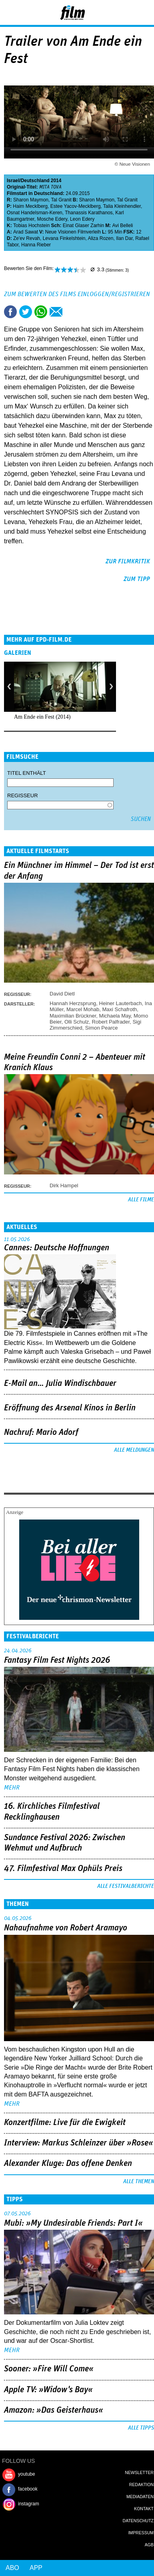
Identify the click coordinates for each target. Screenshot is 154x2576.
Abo (12, 2567)
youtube (26, 2474)
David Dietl (62, 994)
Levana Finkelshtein (64, 238)
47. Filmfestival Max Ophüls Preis (63, 1868)
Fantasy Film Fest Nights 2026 (57, 1660)
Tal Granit (61, 200)
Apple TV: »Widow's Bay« (48, 2389)
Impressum (141, 2532)
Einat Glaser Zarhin (83, 225)
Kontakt (144, 2508)
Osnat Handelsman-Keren (34, 212)
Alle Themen (138, 2181)
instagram (28, 2504)
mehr (12, 1787)
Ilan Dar (124, 238)
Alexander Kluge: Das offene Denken (68, 2163)
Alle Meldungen (134, 1450)
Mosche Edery (52, 219)
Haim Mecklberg (30, 206)
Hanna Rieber (36, 245)
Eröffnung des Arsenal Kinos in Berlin (70, 1408)
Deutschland (35, 180)
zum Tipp (137, 579)
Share (40, 311)
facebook (28, 2489)
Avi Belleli (122, 225)
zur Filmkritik (128, 561)
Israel (13, 180)
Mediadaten (140, 2496)
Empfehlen (56, 311)
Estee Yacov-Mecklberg (75, 206)
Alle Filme (141, 1200)
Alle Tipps (141, 2428)
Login (126, 14)
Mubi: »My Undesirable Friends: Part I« (73, 2223)
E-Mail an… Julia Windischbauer (60, 1383)
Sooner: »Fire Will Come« (49, 2369)
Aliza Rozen (100, 238)
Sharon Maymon (30, 200)
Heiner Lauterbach (120, 1003)
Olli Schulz (76, 1022)
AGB (149, 2544)
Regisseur (22, 795)
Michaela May (115, 1016)
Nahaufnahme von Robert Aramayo (65, 1928)
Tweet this (25, 311)
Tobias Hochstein (31, 225)
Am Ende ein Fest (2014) (42, 717)
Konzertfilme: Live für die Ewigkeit (65, 2122)
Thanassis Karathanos (88, 212)
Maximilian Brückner (73, 1016)
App (36, 2567)
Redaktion (141, 2484)
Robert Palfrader (111, 1022)
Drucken (71, 311)
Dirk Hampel (64, 1185)
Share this (10, 311)
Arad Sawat (25, 232)
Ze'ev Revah (26, 238)
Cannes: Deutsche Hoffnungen (56, 1247)
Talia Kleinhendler (122, 206)
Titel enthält (26, 773)
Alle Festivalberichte (125, 1886)
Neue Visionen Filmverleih (73, 232)
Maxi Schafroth (119, 1009)
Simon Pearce (101, 1028)
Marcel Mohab (82, 1009)
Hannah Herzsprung (73, 1003)
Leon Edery (82, 219)
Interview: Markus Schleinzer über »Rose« (78, 2143)
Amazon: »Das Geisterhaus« (53, 2410)
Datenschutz (138, 2520)
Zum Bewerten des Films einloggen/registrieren (77, 294)
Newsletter (139, 2472)
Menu (10, 12)
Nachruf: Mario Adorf (41, 1432)
